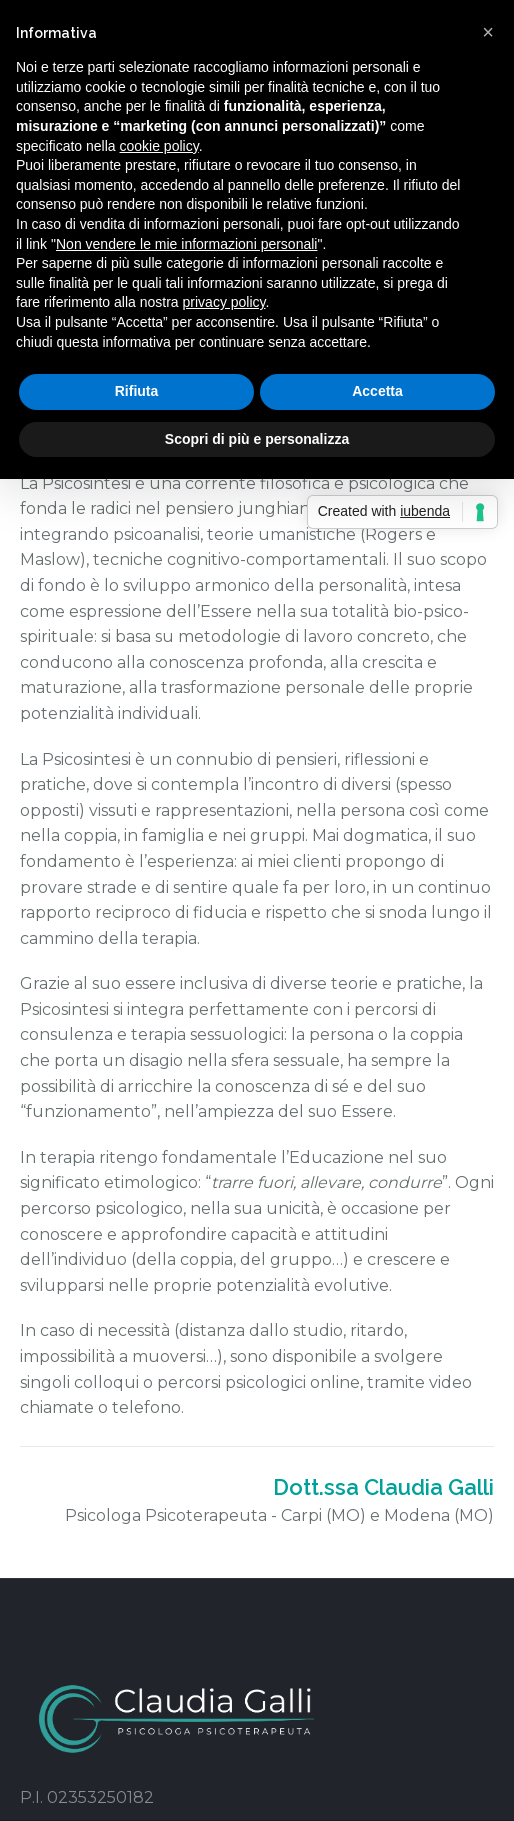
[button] (488, 32)
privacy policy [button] (224, 302)
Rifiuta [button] (137, 391)
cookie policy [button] (159, 146)
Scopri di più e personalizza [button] (257, 439)
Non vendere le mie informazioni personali (186, 244)
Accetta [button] (377, 391)
